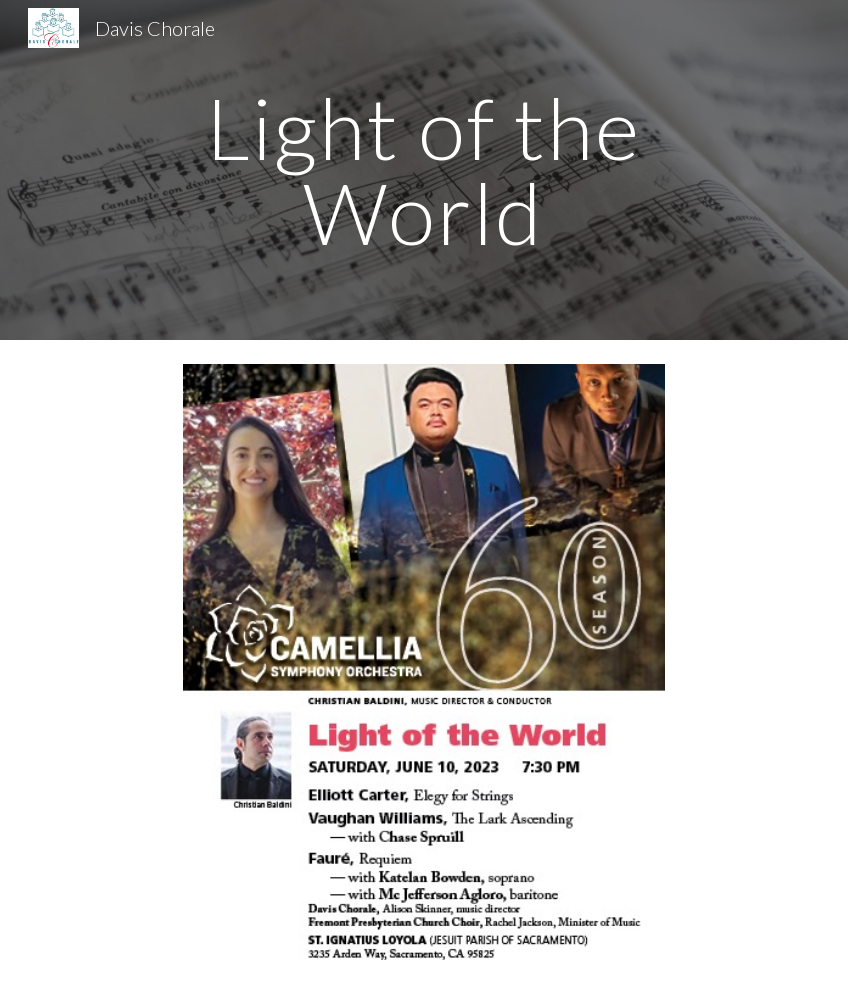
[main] (424, 170)
